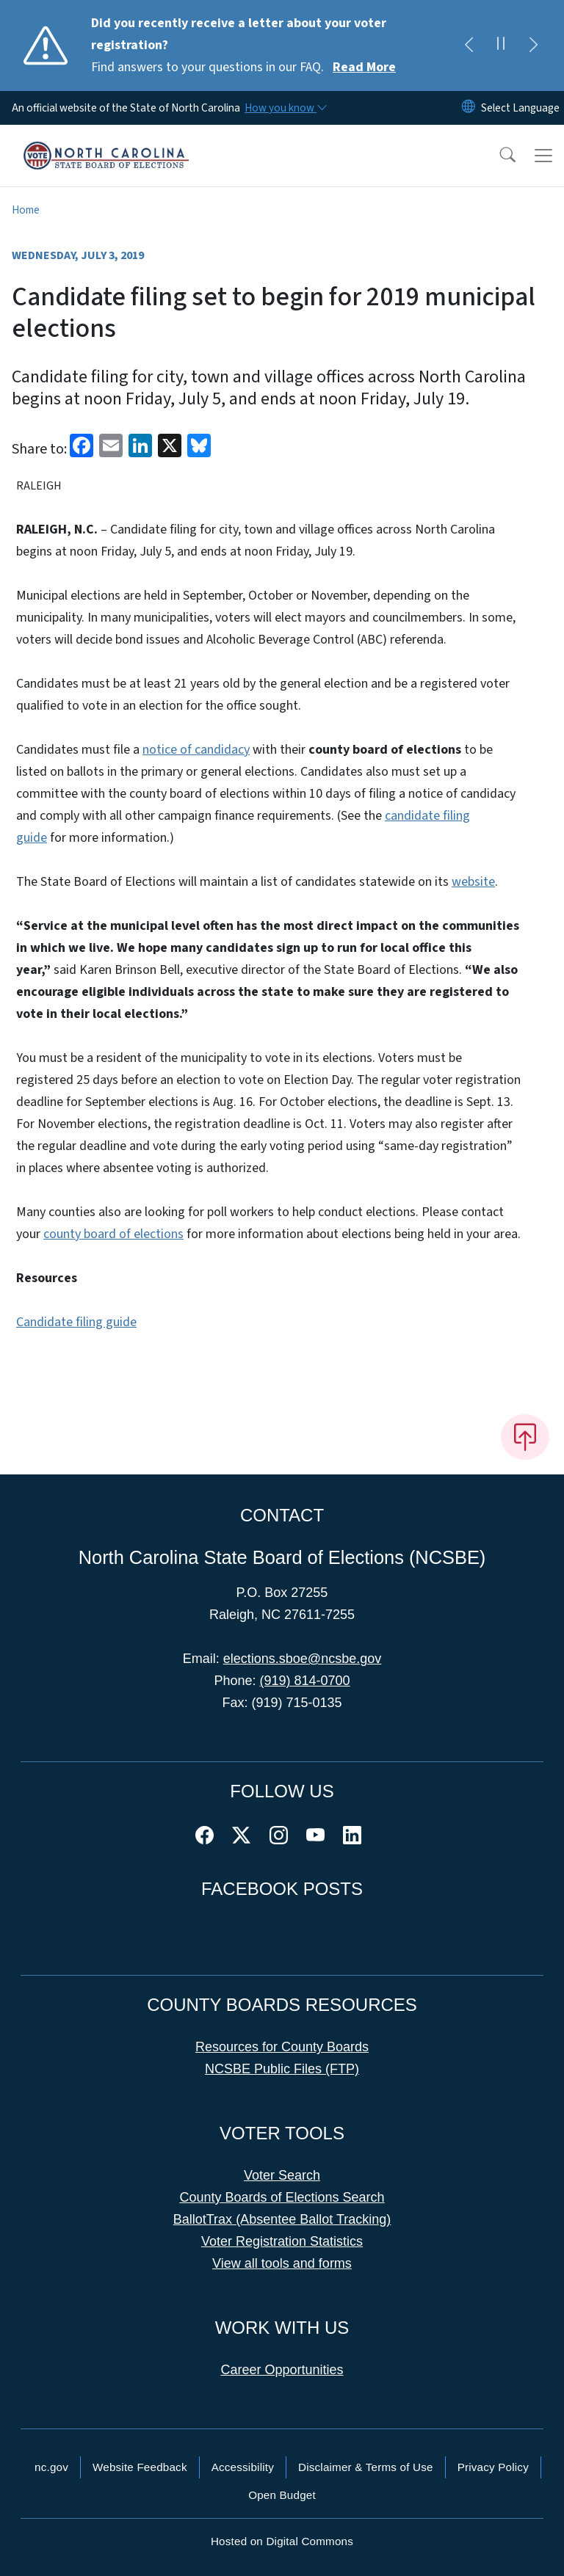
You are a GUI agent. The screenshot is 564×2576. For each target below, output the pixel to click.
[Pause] (501, 45)
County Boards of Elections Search (281, 2197)
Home (26, 210)
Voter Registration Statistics (282, 2241)
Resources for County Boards (282, 2047)
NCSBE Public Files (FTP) (282, 2069)
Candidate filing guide (76, 1322)
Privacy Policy (493, 2467)
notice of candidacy (196, 750)
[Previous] (468, 45)
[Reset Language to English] (468, 108)
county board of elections (113, 1234)
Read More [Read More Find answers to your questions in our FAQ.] (364, 67)
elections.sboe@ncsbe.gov (302, 1658)
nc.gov (51, 2467)
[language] (520, 108)
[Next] (533, 45)
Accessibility (243, 2467)
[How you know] (285, 108)
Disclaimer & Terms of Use (365, 2467)
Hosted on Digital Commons (282, 2541)
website (473, 882)
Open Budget (282, 2495)
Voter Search (282, 2175)
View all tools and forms (282, 2263)
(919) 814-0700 (304, 1680)
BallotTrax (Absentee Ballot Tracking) (282, 2219)
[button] (498, 155)
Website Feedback (140, 2467)
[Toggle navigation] (543, 155)
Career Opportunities (281, 2369)
